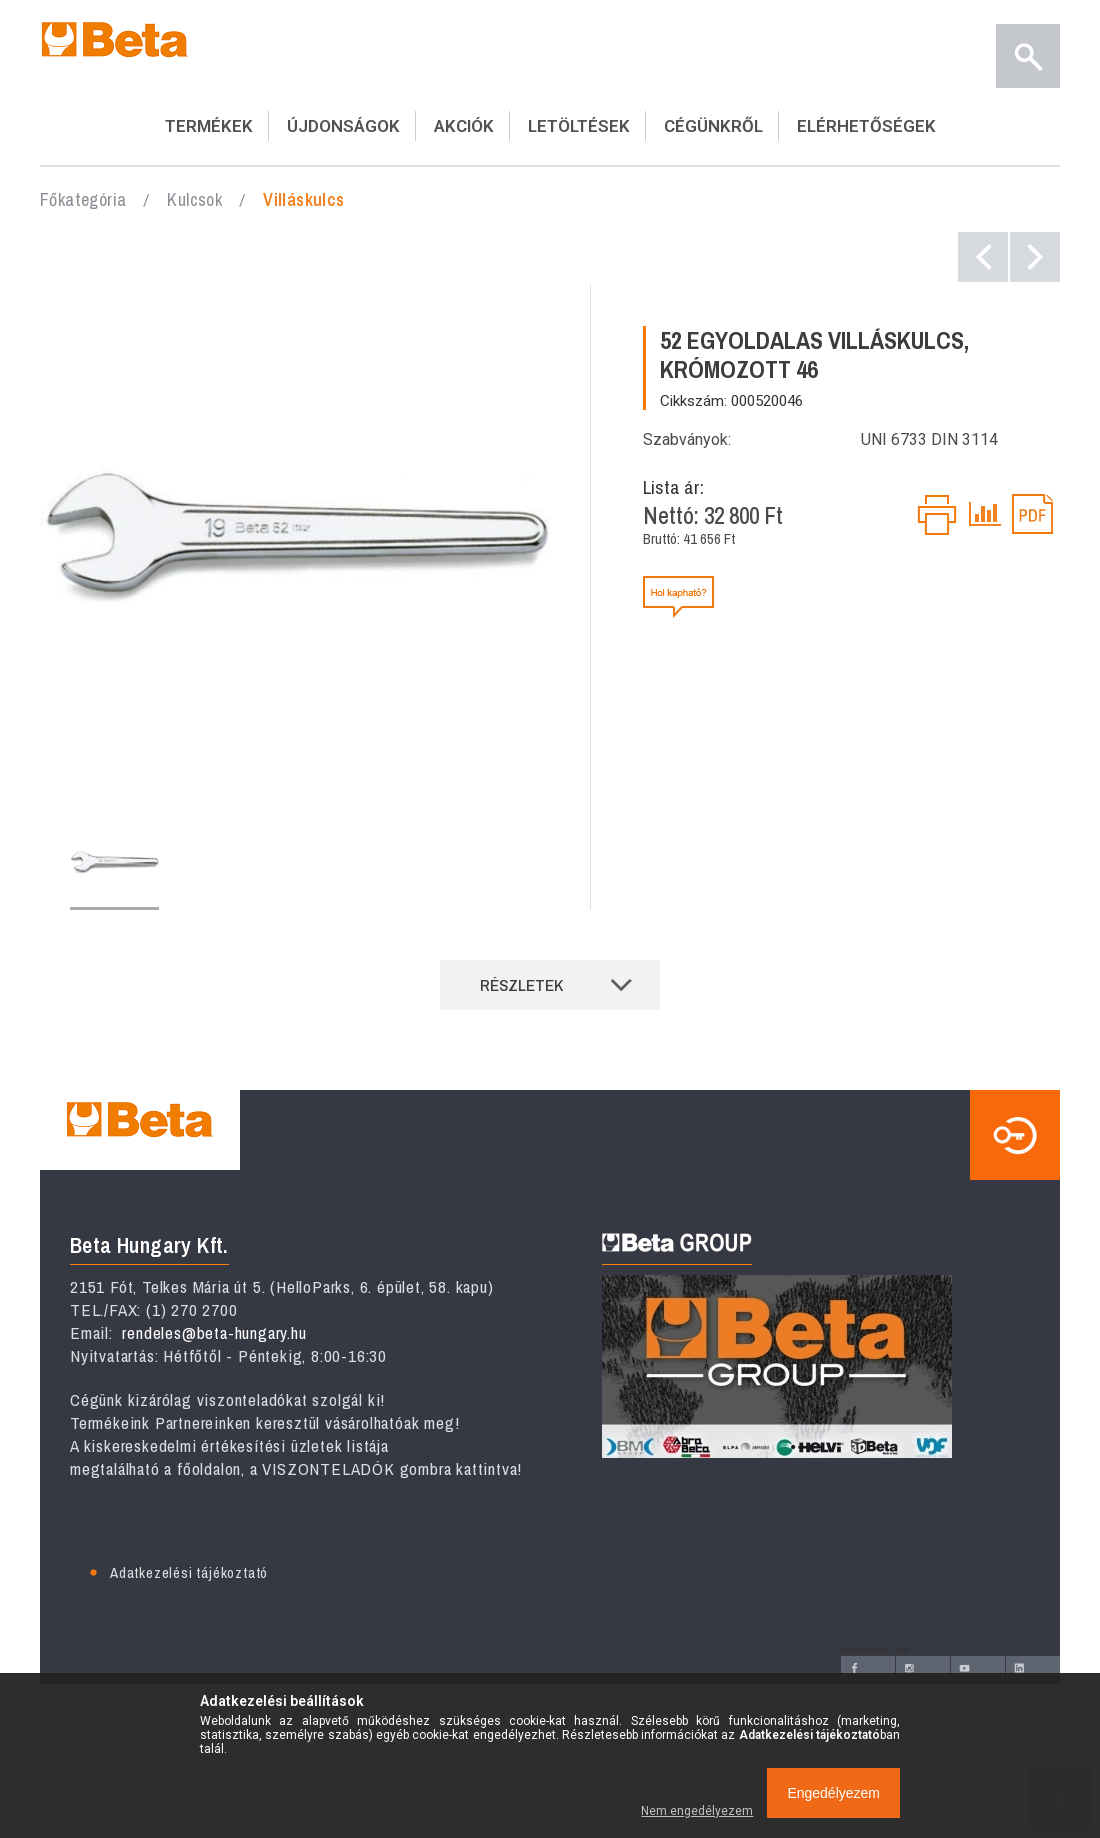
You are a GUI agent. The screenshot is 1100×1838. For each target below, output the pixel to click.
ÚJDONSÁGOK (343, 126)
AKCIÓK (464, 126)
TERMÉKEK (209, 126)
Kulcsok (194, 199)
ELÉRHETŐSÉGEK (866, 126)
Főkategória (83, 199)
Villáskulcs (303, 199)
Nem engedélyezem (697, 1811)
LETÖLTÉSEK (579, 126)
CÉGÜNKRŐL (713, 126)
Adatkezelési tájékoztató (189, 1572)
